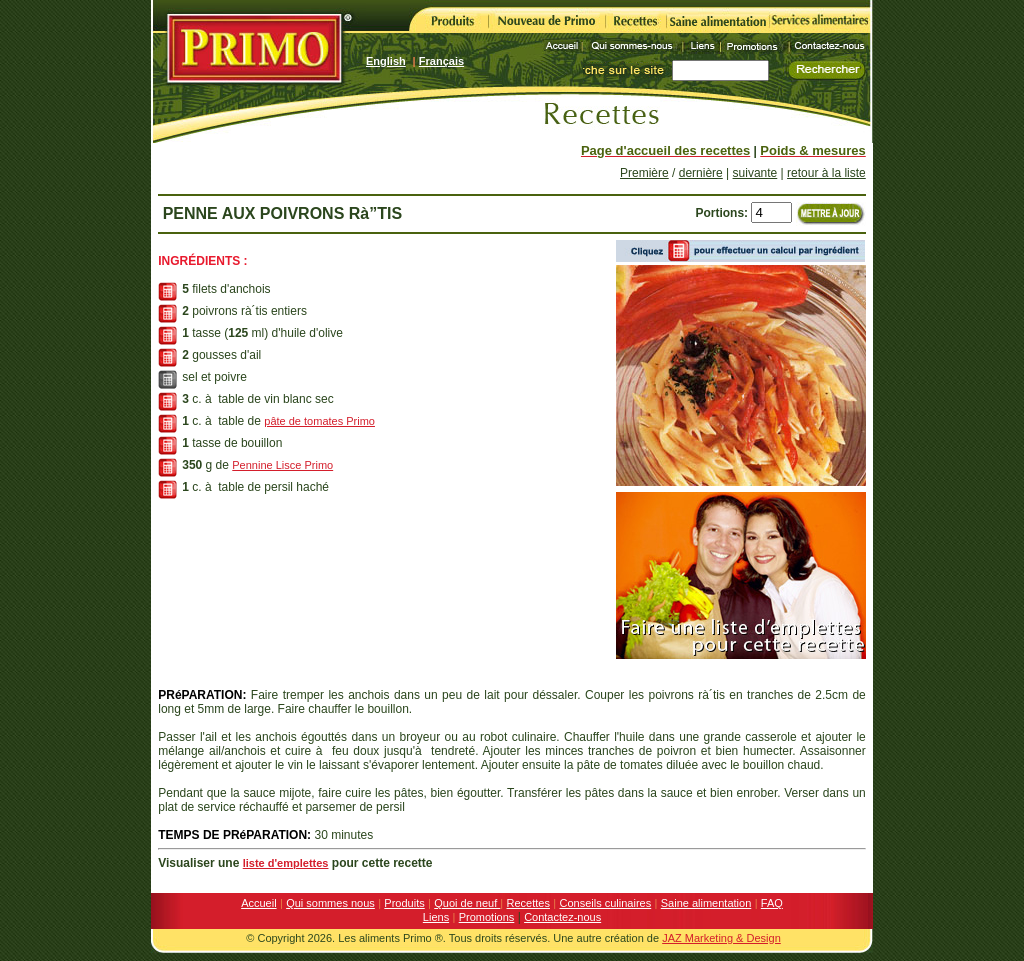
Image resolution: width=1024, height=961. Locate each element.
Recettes (528, 903)
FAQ (772, 903)
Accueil (258, 903)
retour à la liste (826, 173)
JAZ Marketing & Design (721, 938)
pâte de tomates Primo (319, 421)
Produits (404, 903)
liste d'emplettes (286, 863)
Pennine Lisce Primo (282, 465)
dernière (701, 173)
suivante (755, 173)
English (386, 61)
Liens (436, 917)
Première (644, 173)
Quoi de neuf (467, 903)
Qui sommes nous (330, 903)
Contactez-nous (562, 917)
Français (441, 61)
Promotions (487, 917)
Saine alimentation (706, 903)
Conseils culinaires (606, 903)
